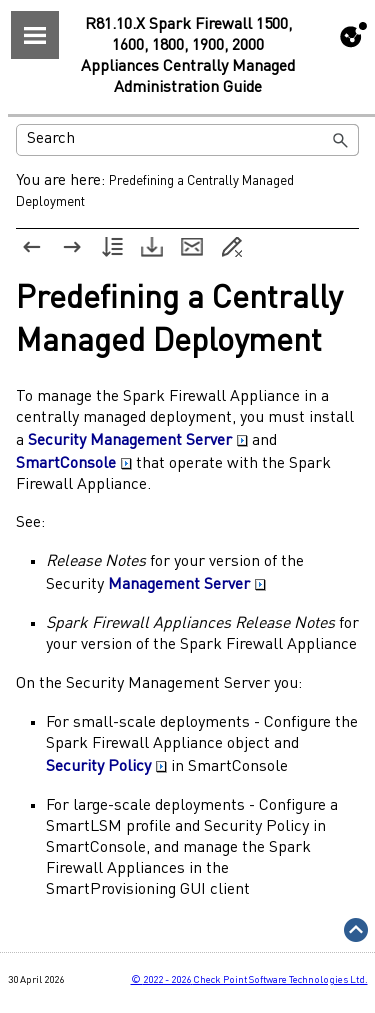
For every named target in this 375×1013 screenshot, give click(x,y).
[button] (341, 140)
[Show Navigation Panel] (35, 35)
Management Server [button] (187, 585)
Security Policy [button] (106, 767)
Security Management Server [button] (138, 441)
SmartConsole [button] (74, 464)
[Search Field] (187, 140)
